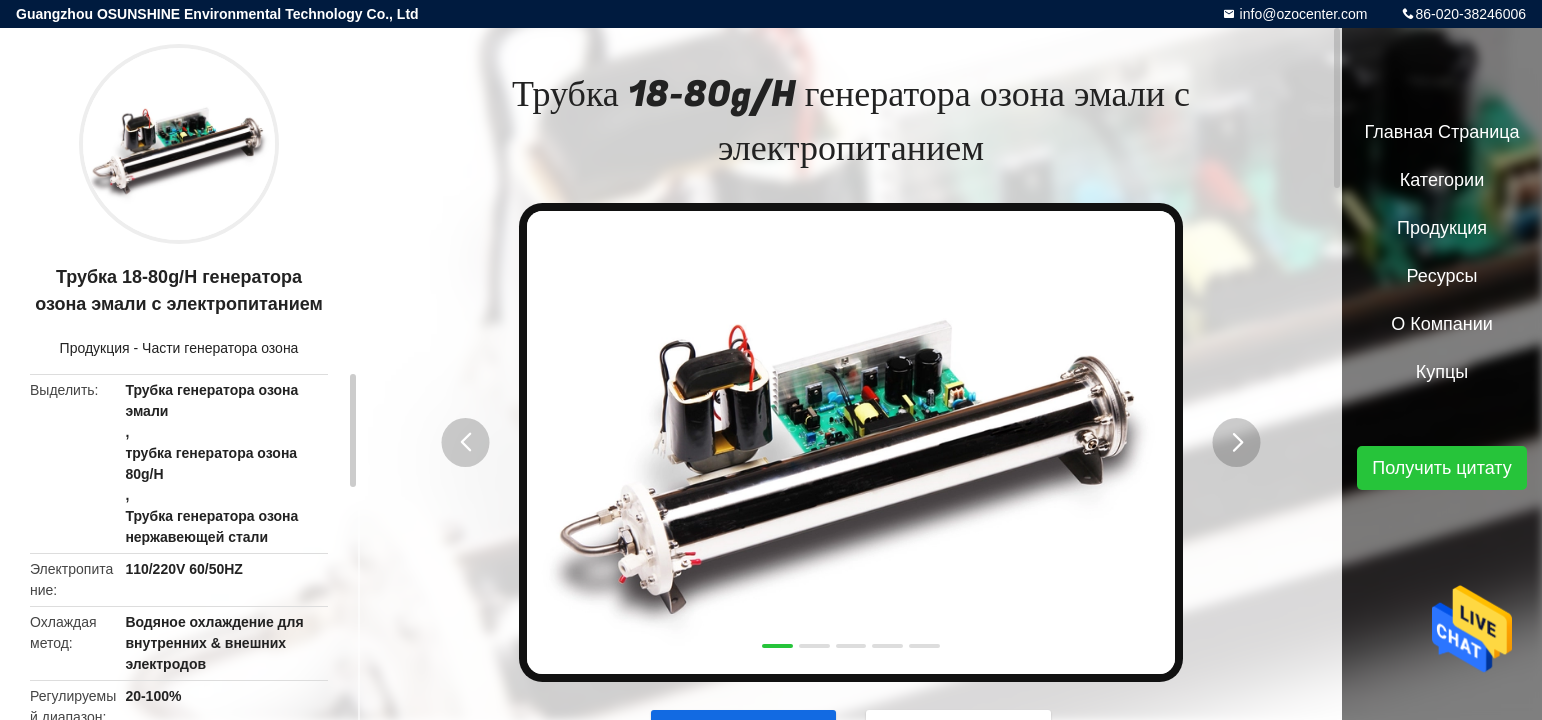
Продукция (95, 348)
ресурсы (1442, 276)
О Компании (1442, 324)
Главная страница (1441, 132)
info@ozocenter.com (1302, 14)
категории (1442, 180)
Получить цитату (1442, 468)
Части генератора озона (220, 348)
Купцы (1442, 372)
